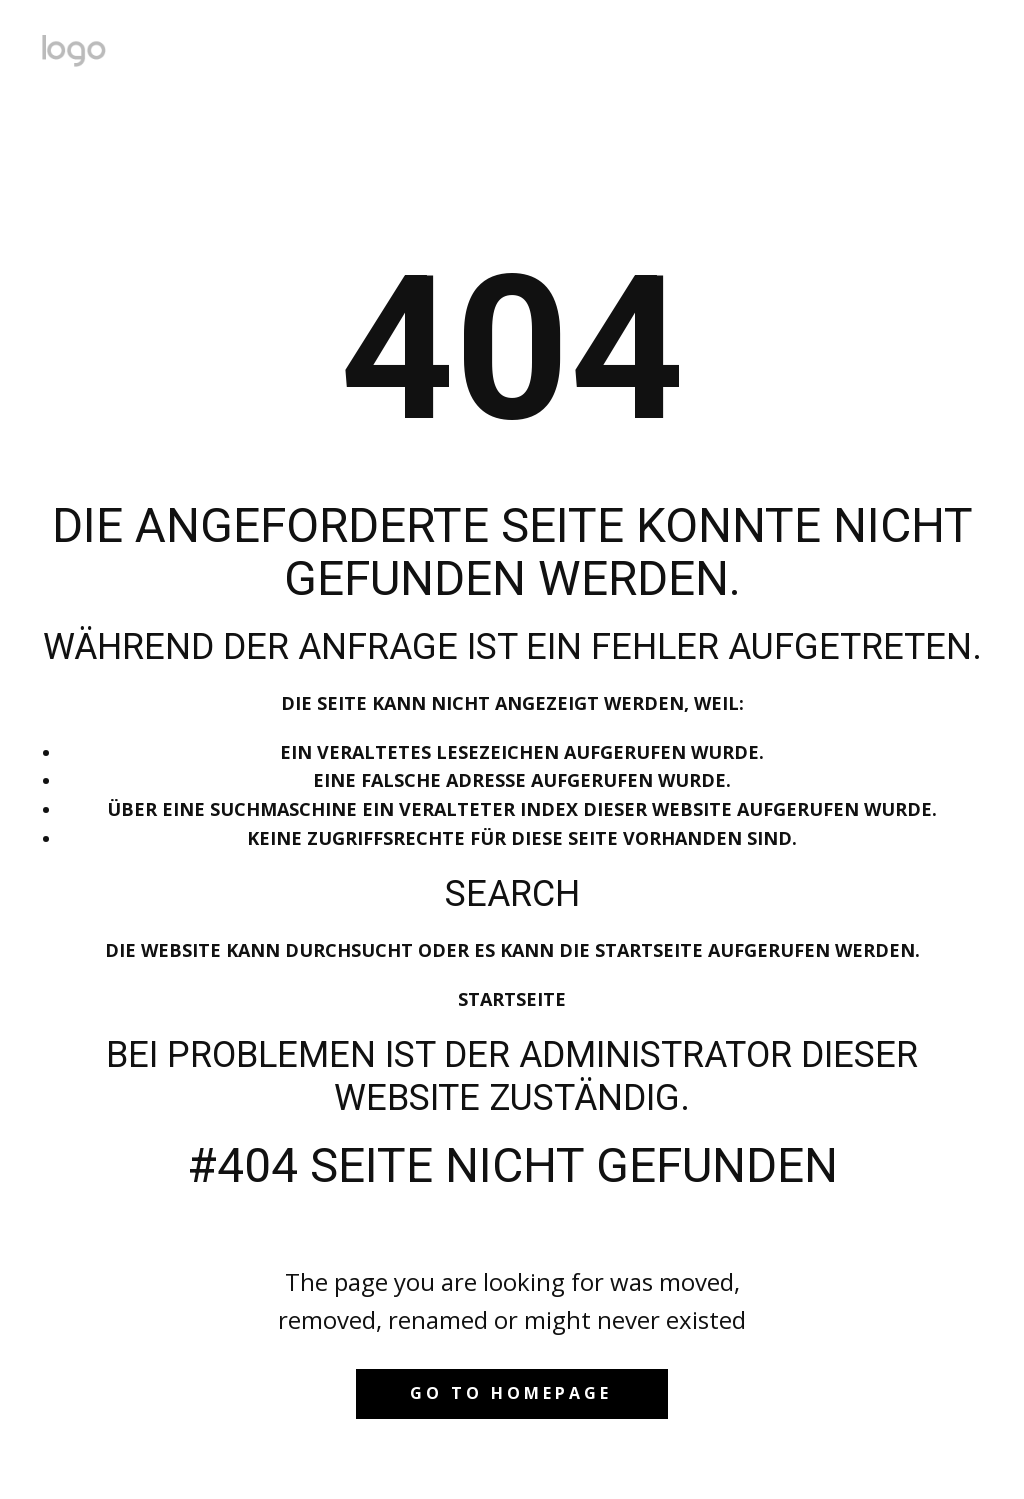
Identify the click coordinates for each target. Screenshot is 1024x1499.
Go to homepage (511, 1393)
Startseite (512, 999)
